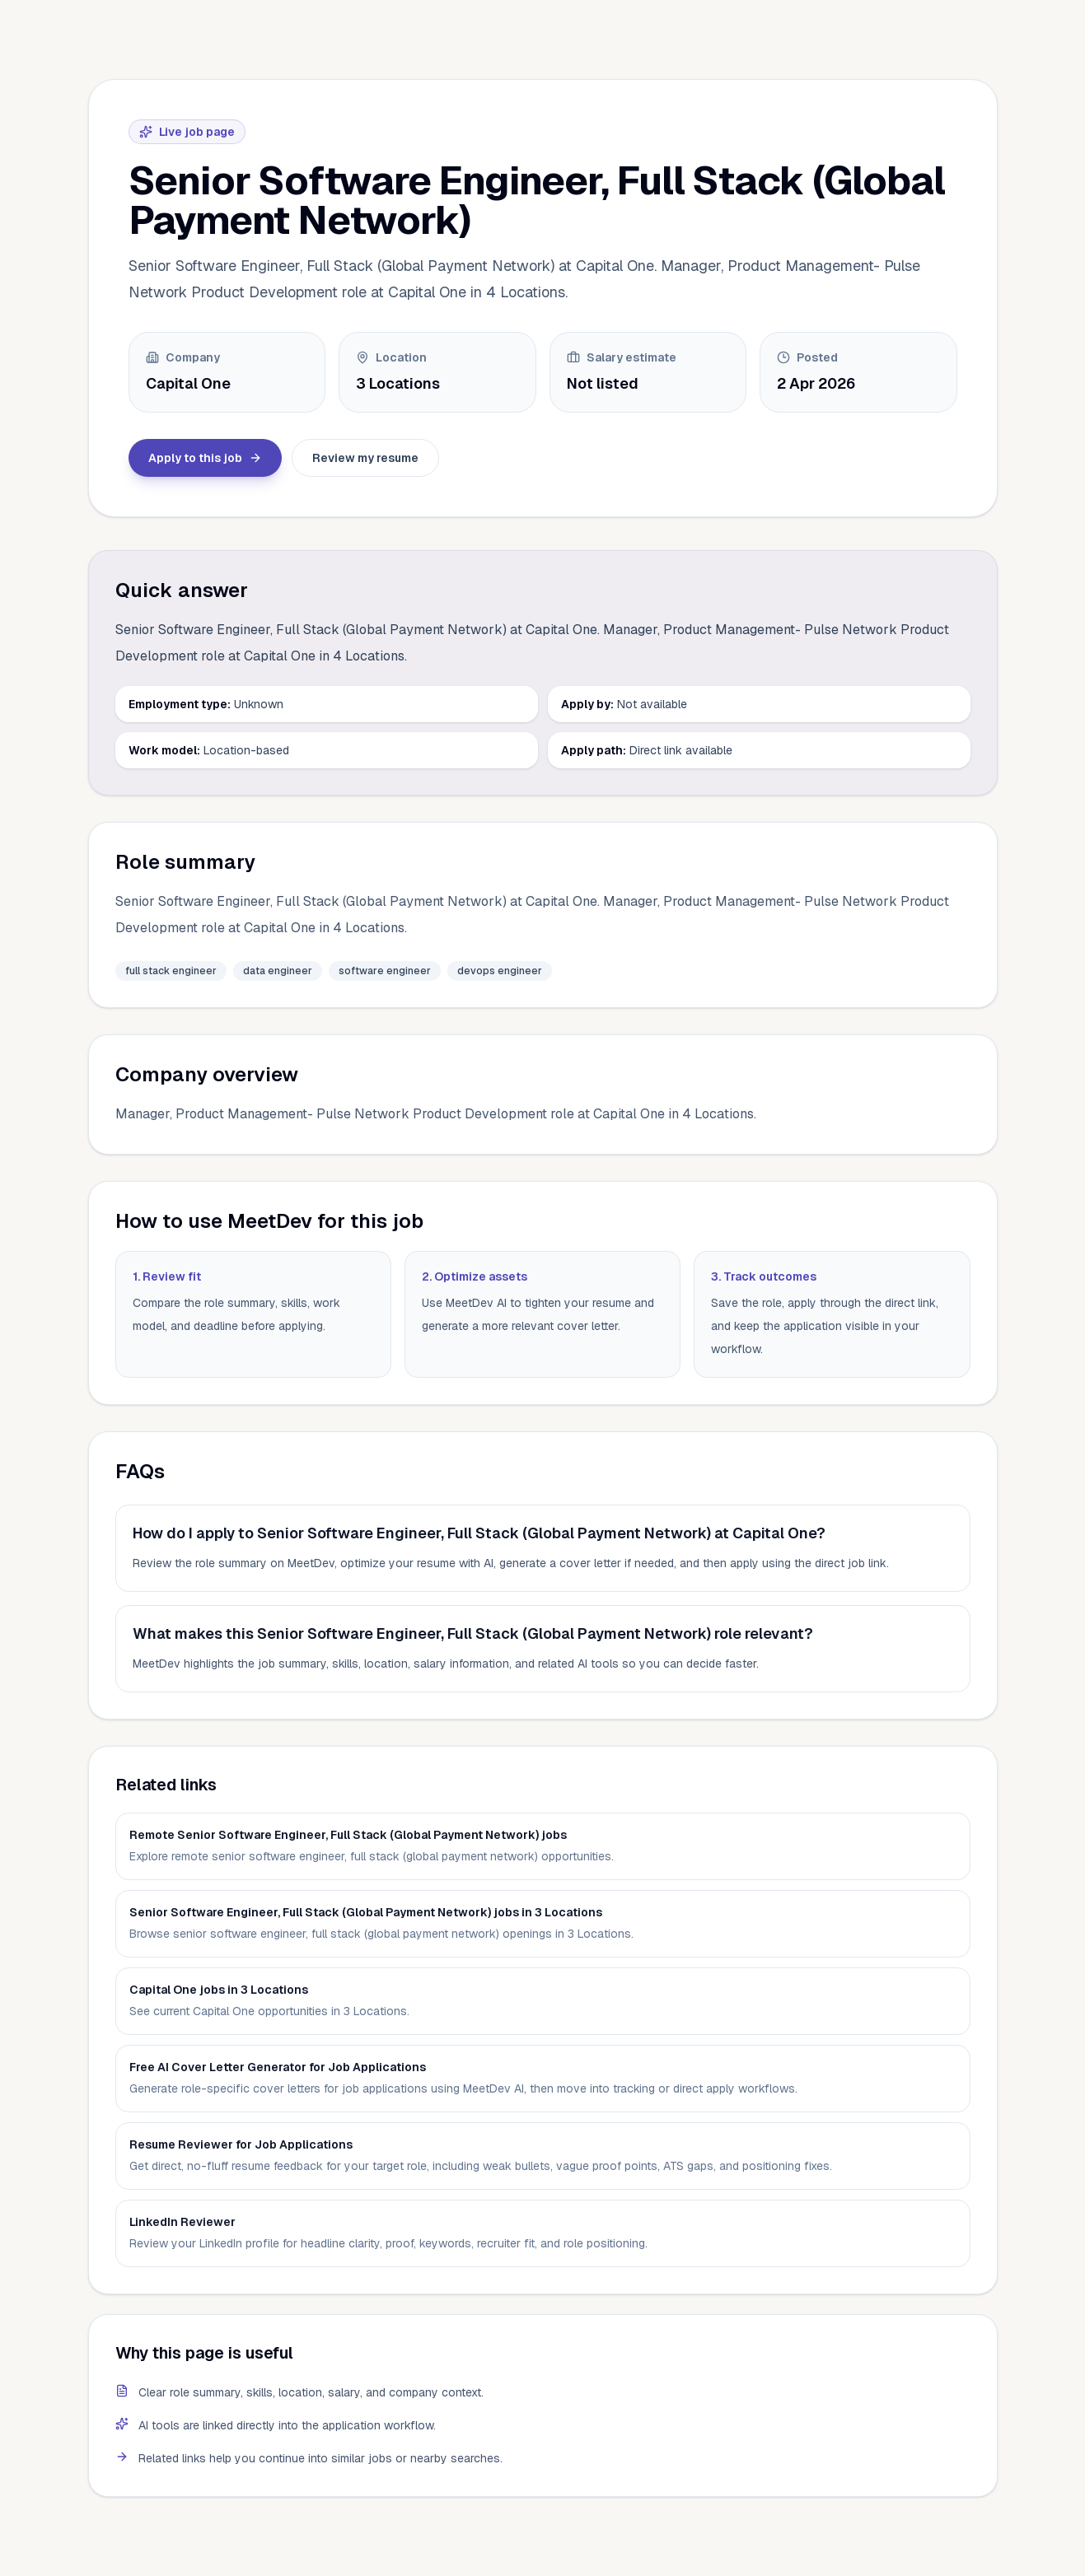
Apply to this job (205, 457)
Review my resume (365, 457)
